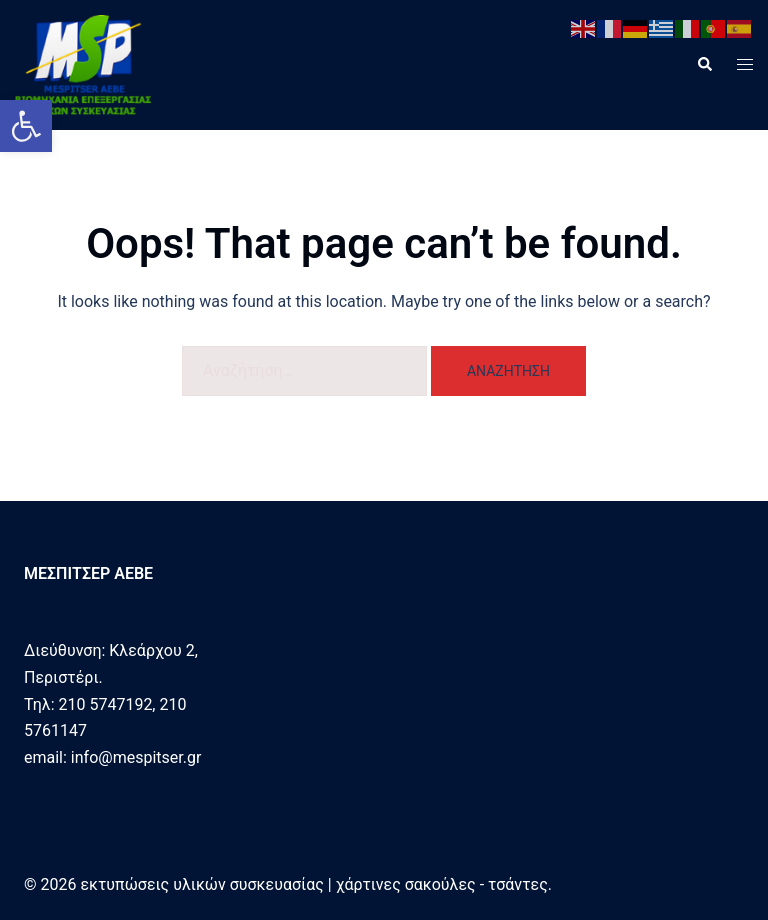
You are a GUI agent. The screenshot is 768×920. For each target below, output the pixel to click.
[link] (26, 126)
